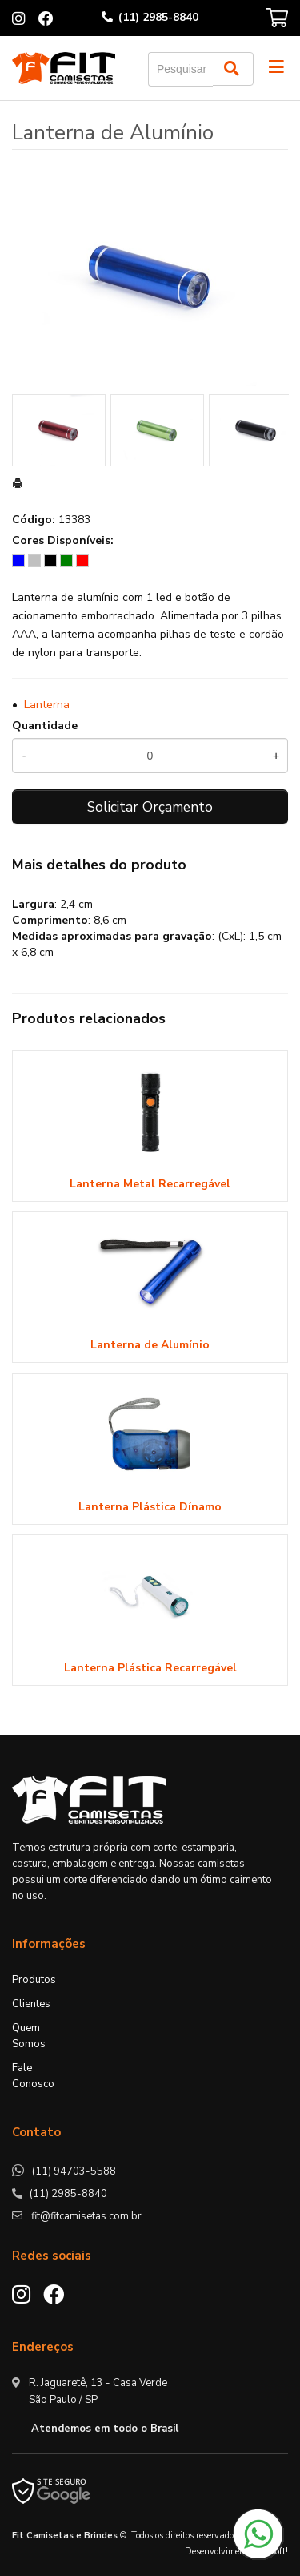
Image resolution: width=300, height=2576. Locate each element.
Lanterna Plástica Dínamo (150, 1506)
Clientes (31, 2004)
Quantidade (45, 725)
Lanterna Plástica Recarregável (150, 1667)
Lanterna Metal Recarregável (150, 1183)
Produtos (34, 1980)
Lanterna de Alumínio (150, 1345)
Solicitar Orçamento (150, 806)
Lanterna (47, 704)
